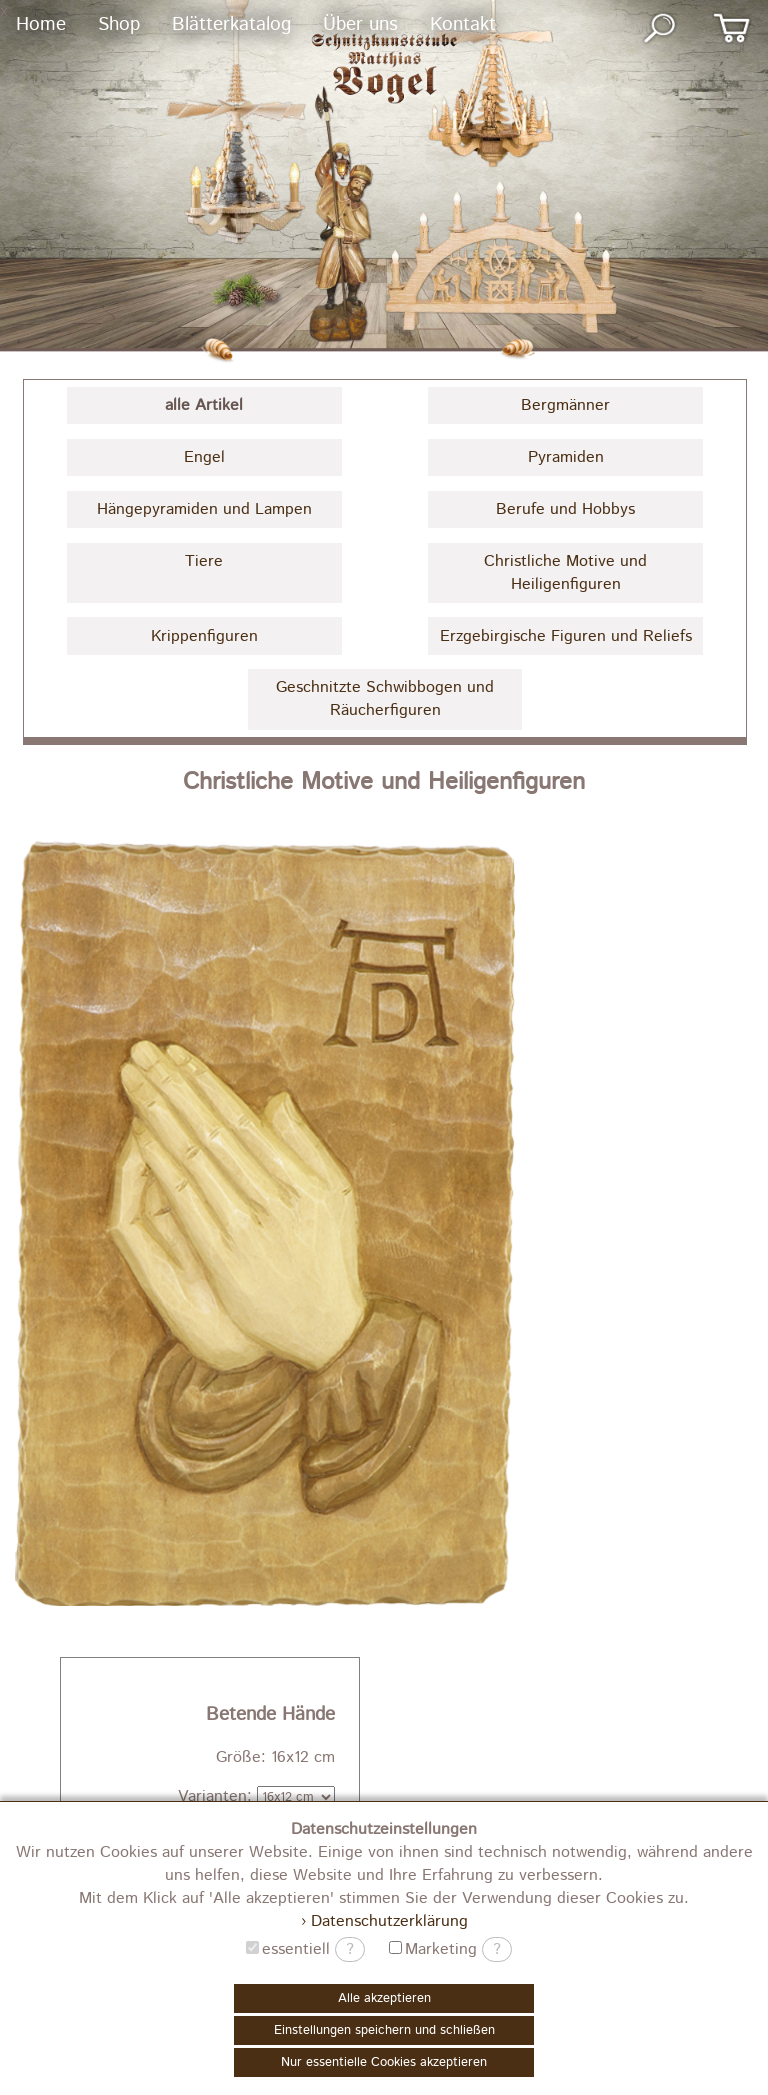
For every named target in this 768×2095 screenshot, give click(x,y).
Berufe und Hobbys (565, 509)
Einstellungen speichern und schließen (384, 2030)
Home (41, 24)
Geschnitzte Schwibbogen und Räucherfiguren (385, 699)
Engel (204, 457)
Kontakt (463, 24)
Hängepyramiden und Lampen (204, 509)
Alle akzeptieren (384, 1998)
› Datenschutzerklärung (384, 1921)
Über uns (360, 24)
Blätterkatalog (231, 24)
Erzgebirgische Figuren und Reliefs (566, 636)
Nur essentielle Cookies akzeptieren (384, 2062)
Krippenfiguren (204, 636)
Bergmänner (565, 405)
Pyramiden (566, 457)
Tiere (204, 561)
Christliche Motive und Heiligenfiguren (565, 573)
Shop (119, 24)
